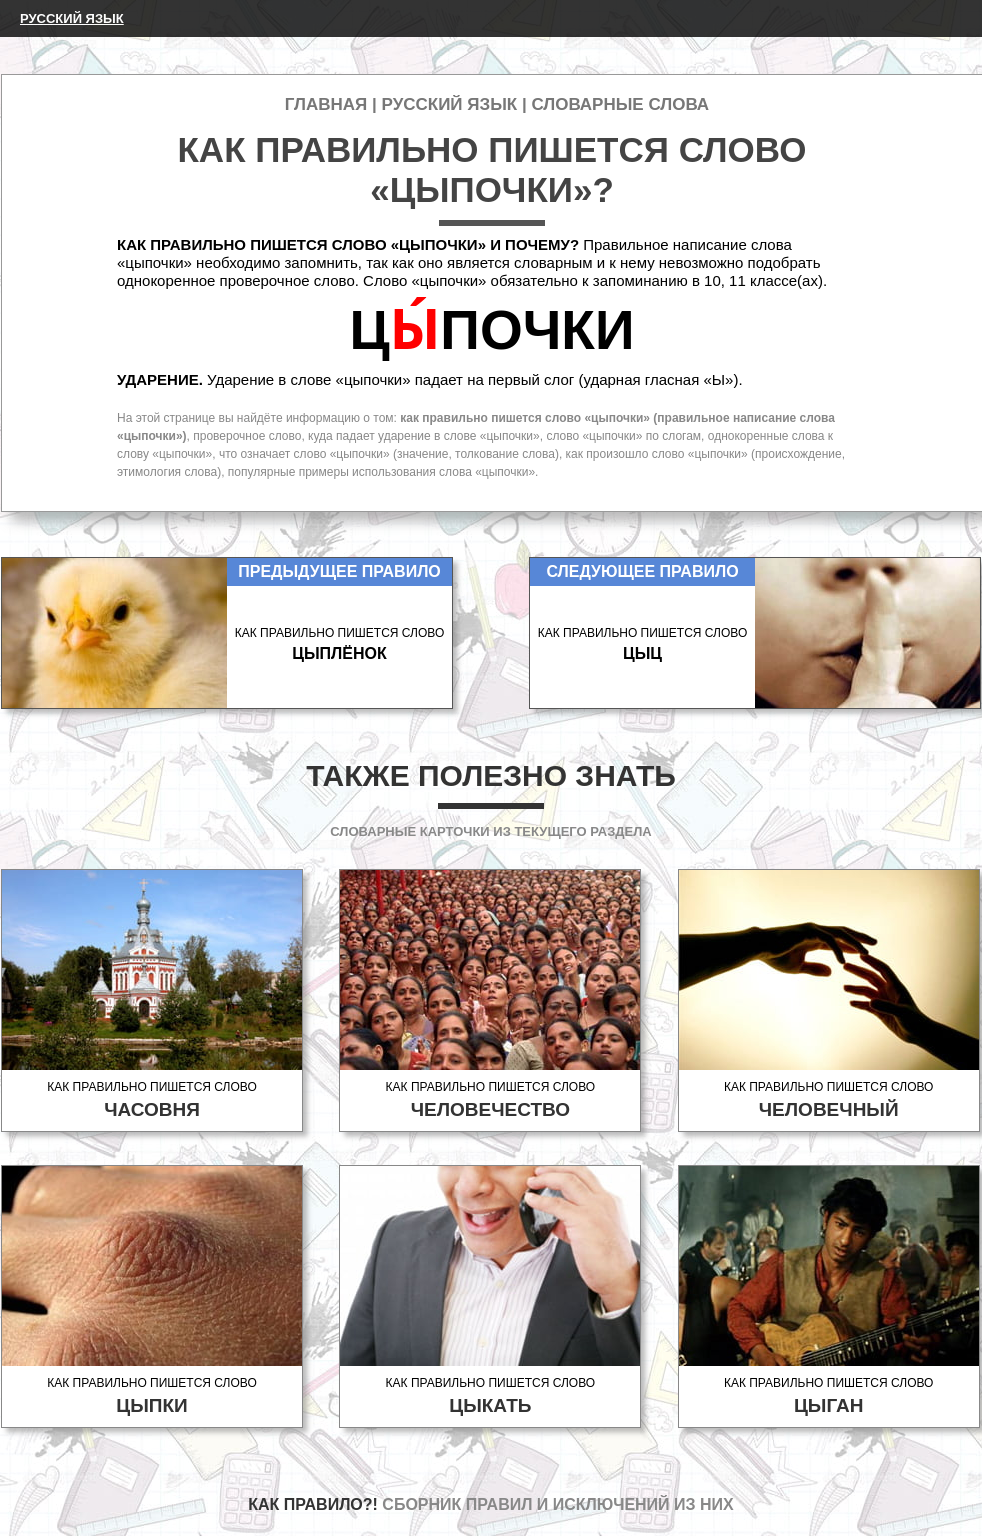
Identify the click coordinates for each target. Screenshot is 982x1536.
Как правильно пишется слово (152, 1100)
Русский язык (72, 18)
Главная (326, 104)
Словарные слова (620, 104)
